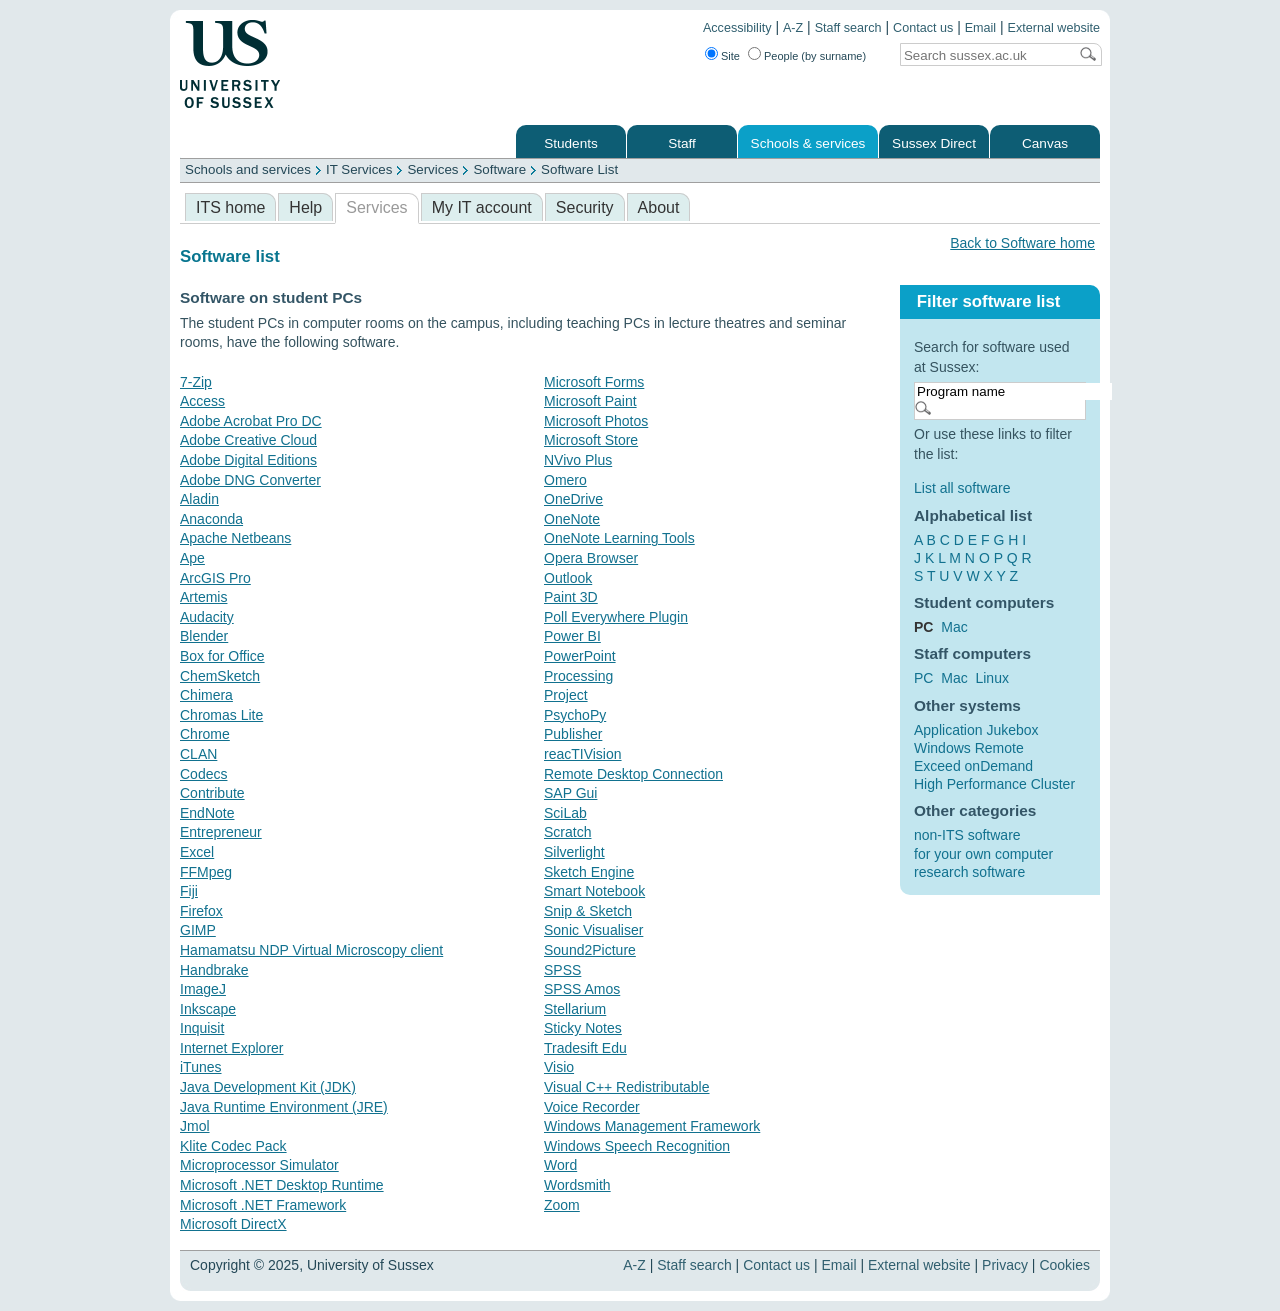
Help (305, 207)
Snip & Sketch (588, 911)
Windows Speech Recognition (637, 1146)
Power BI (572, 636)
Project (566, 695)
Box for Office (222, 656)
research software (969, 872)
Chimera (206, 695)
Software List (579, 169)
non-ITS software (967, 835)
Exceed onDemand (973, 766)
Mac (954, 627)
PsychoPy (575, 715)
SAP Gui (570, 793)
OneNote (572, 519)
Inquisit (202, 1028)
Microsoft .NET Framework (263, 1205)
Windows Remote (969, 748)
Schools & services (808, 143)
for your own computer (983, 854)
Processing (578, 676)
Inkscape (208, 1009)
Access (202, 401)
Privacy (1005, 1265)
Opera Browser (591, 558)
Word (560, 1165)
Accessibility (737, 28)
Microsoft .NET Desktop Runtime (282, 1185)
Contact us (923, 28)
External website (1054, 28)
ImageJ (203, 989)
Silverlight (574, 852)
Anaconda (211, 519)
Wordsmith (577, 1185)
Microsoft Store (591, 440)
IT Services (359, 169)
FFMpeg (206, 872)
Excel (197, 852)
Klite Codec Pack (233, 1146)
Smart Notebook (594, 891)
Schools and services (248, 169)
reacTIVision (583, 754)
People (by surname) (815, 56)
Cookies (1064, 1265)
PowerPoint (580, 656)
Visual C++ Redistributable (627, 1087)
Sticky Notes (583, 1028)
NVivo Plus (578, 460)
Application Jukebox (976, 730)
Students (571, 143)
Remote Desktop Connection (633, 774)
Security (585, 207)
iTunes (201, 1067)
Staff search (848, 28)
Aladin (199, 499)
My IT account (482, 207)
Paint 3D (571, 597)
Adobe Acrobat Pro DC (251, 421)
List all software (962, 488)
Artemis (203, 597)
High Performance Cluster (994, 784)
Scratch (567, 832)
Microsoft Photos (596, 421)
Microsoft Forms (594, 382)
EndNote (207, 813)
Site (730, 56)
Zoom (562, 1205)
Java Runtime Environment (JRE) (284, 1107)
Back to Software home (1022, 243)
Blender (204, 636)
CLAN (198, 754)
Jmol (195, 1126)
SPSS (562, 970)
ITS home (230, 207)
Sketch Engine (589, 872)
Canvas (1045, 143)
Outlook (568, 578)
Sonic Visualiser (593, 930)
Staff (682, 143)
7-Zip (196, 382)
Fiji (189, 891)
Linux (991, 678)
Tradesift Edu (585, 1048)
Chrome (205, 734)
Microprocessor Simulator (259, 1165)
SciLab (565, 813)
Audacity (207, 617)
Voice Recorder (592, 1107)
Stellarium (575, 1009)
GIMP (198, 930)
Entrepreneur (221, 832)
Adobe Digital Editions (248, 460)
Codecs (203, 774)
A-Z (793, 28)
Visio (559, 1067)
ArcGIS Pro (215, 578)
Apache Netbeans (235, 538)
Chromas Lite (221, 715)
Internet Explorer (232, 1048)
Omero (565, 480)
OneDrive (573, 499)
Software (499, 169)
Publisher (573, 734)
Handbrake (214, 970)
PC (923, 678)
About (659, 207)
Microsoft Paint (590, 401)
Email (981, 28)
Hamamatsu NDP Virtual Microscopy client (311, 950)
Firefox (201, 911)
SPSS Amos (582, 989)
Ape (192, 558)
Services (432, 169)
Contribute (212, 793)
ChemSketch (220, 676)
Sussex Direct (934, 143)
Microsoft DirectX (233, 1224)
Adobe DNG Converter (250, 480)
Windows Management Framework (652, 1126)
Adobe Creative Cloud (248, 440)
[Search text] (984, 55)
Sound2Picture (590, 950)
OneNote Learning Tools (619, 538)
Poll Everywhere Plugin (616, 617)
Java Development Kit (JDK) (268, 1087)
